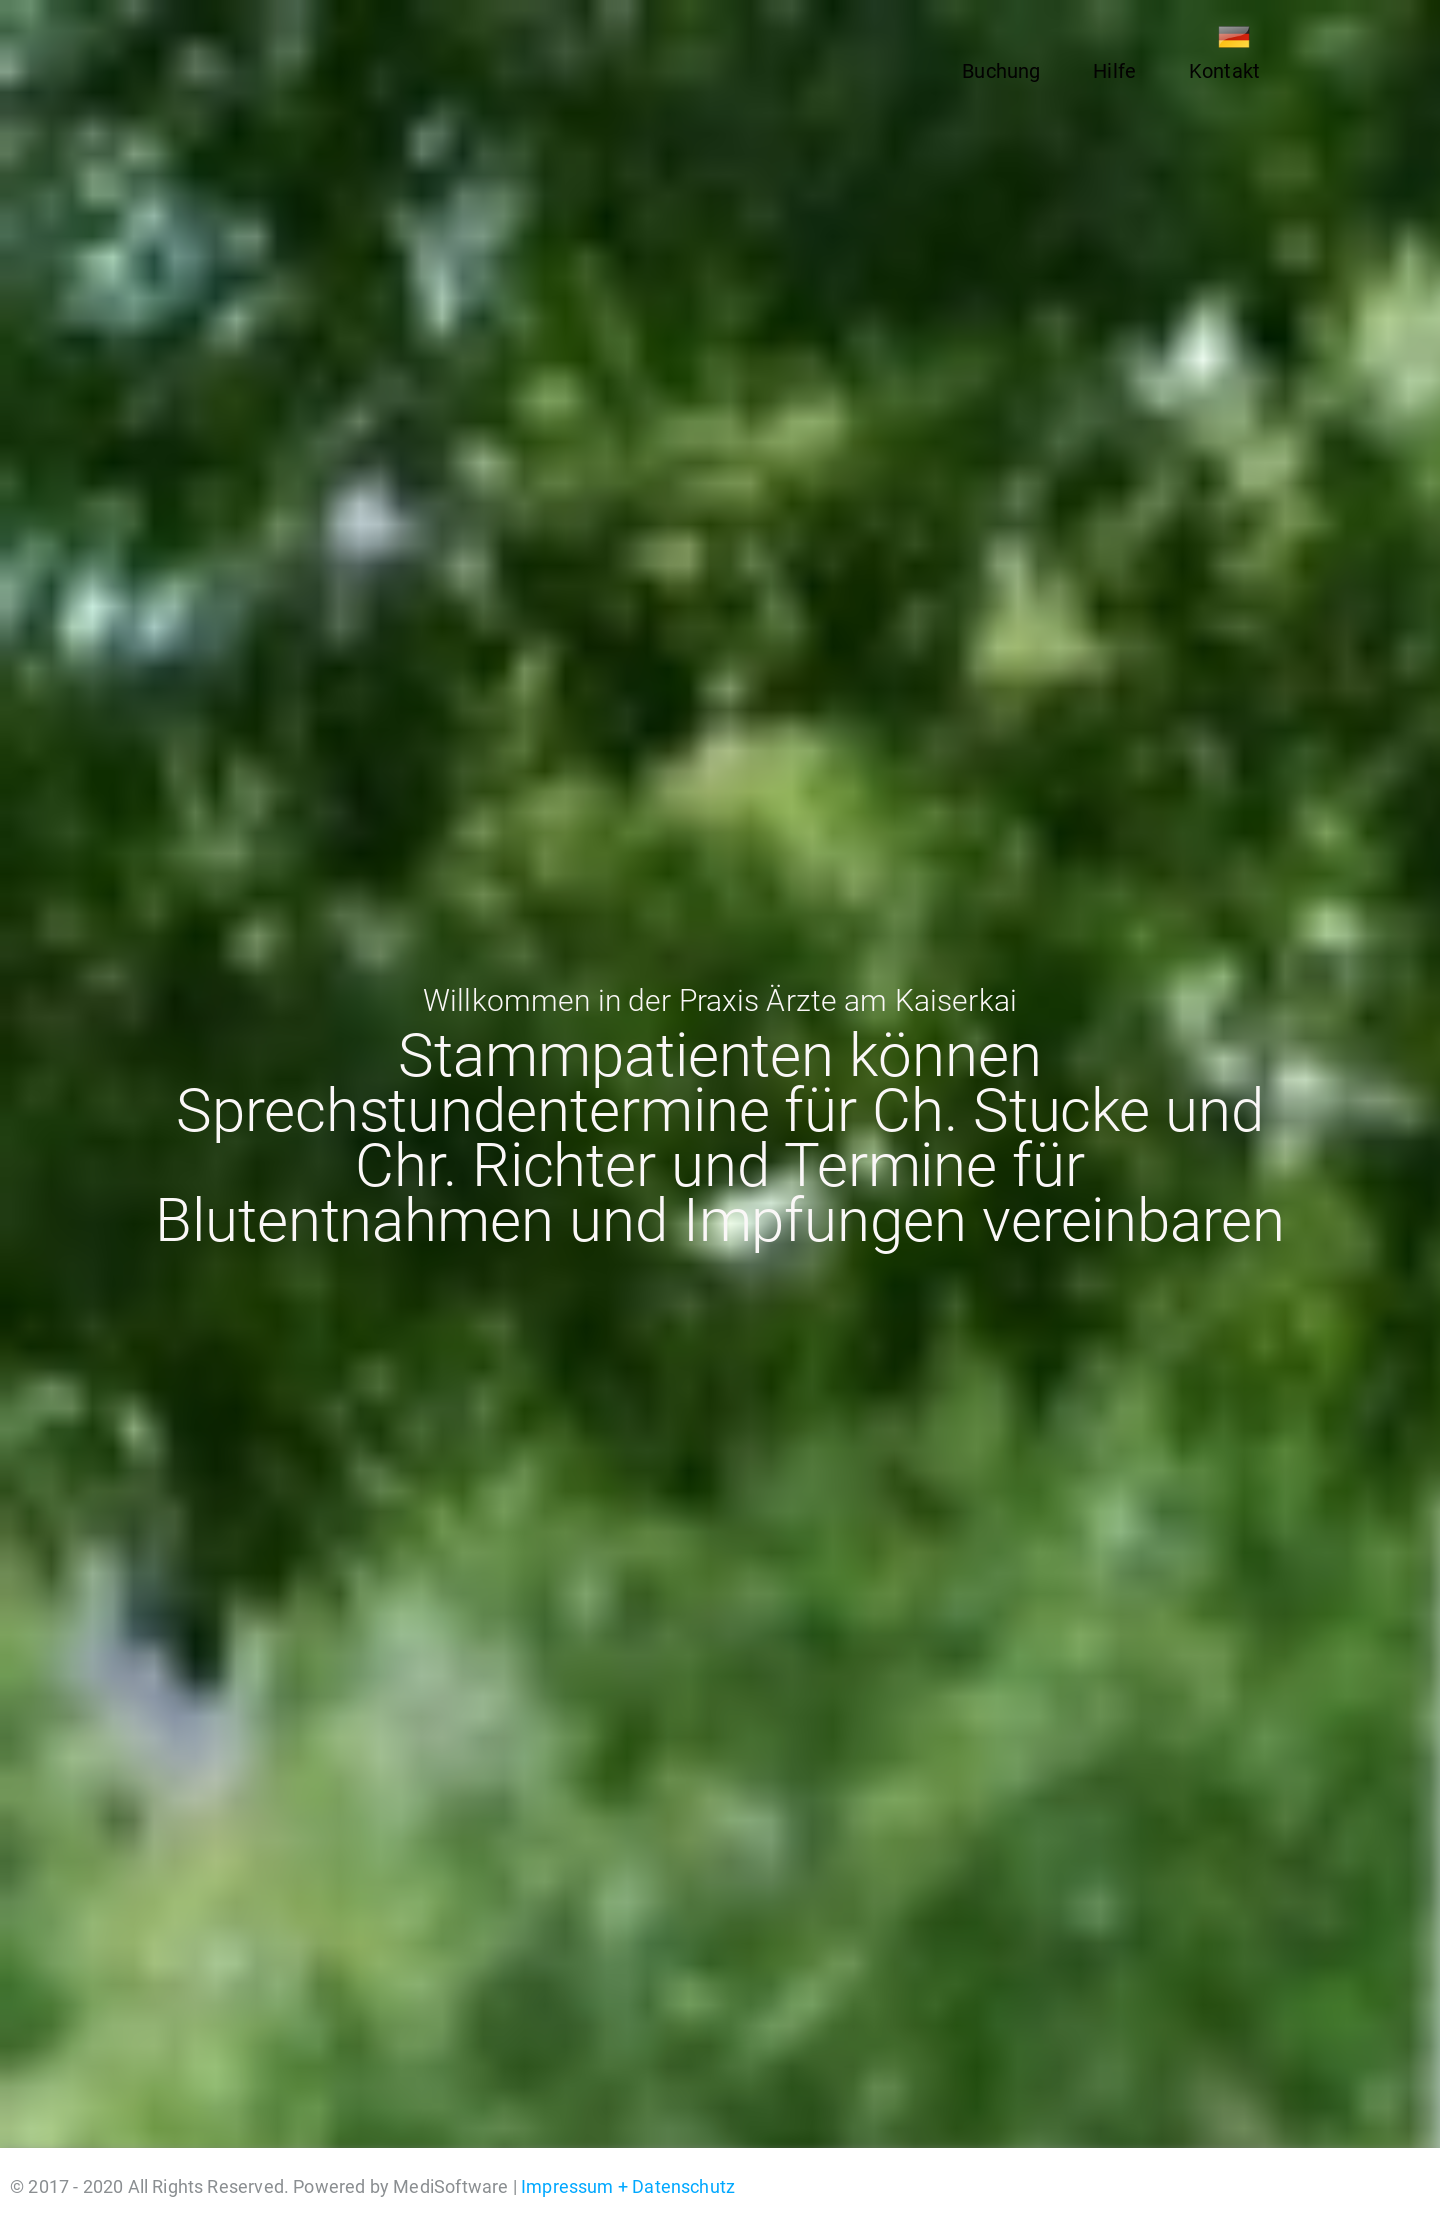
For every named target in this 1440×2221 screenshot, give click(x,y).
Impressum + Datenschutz (628, 2186)
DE (1234, 37)
